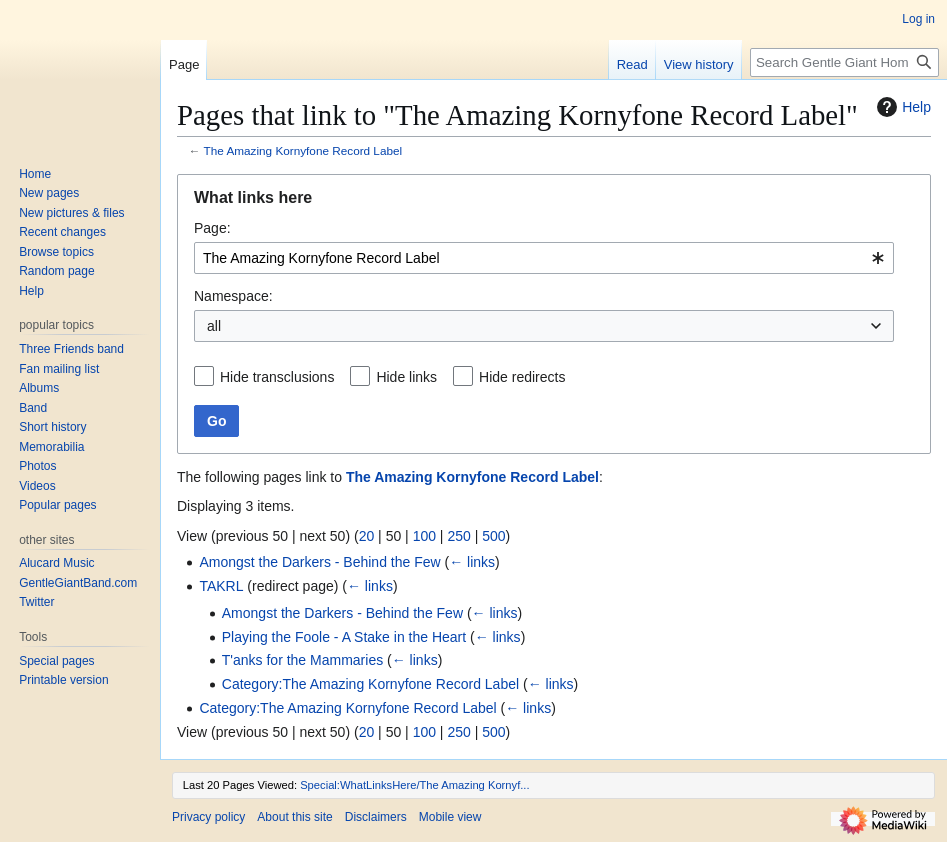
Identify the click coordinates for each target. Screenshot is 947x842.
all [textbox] (214, 326)
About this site (294, 817)
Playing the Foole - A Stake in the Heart (344, 637)
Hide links (406, 377)
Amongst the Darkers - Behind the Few (319, 562)
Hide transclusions (277, 377)
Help (901, 107)
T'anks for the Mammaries (302, 660)
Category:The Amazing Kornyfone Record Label (370, 684)
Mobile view (450, 817)
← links (472, 562)
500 (493, 536)
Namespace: (233, 296)
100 (424, 536)
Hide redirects (522, 377)
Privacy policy (208, 817)
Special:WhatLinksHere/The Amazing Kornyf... (414, 785)
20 (367, 536)
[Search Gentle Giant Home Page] (844, 62)
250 (458, 536)
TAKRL (221, 586)
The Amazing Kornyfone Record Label (303, 150)
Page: (212, 228)
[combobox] (544, 258)
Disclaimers (376, 817)
